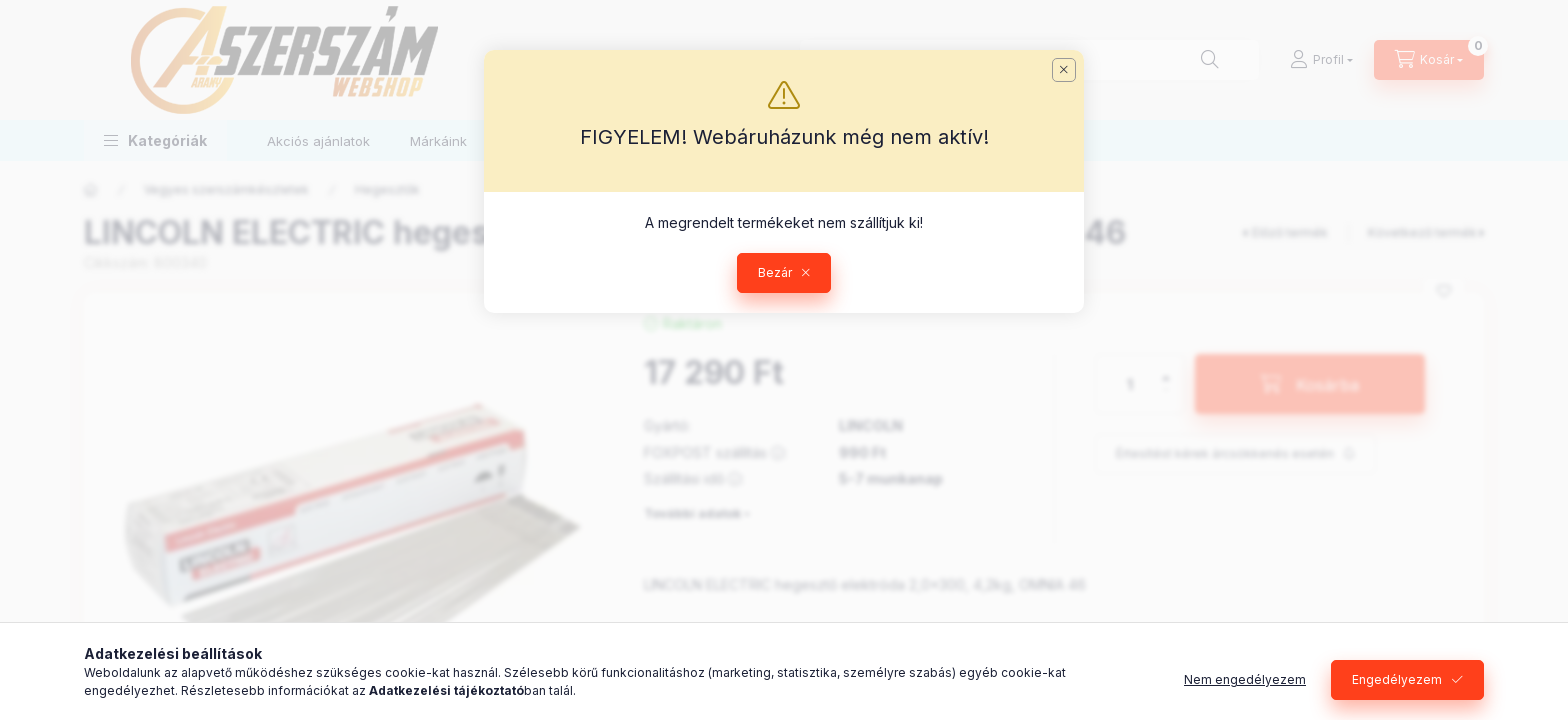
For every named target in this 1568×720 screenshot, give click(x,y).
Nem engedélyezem (1245, 679)
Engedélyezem (1397, 679)
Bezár (775, 272)
